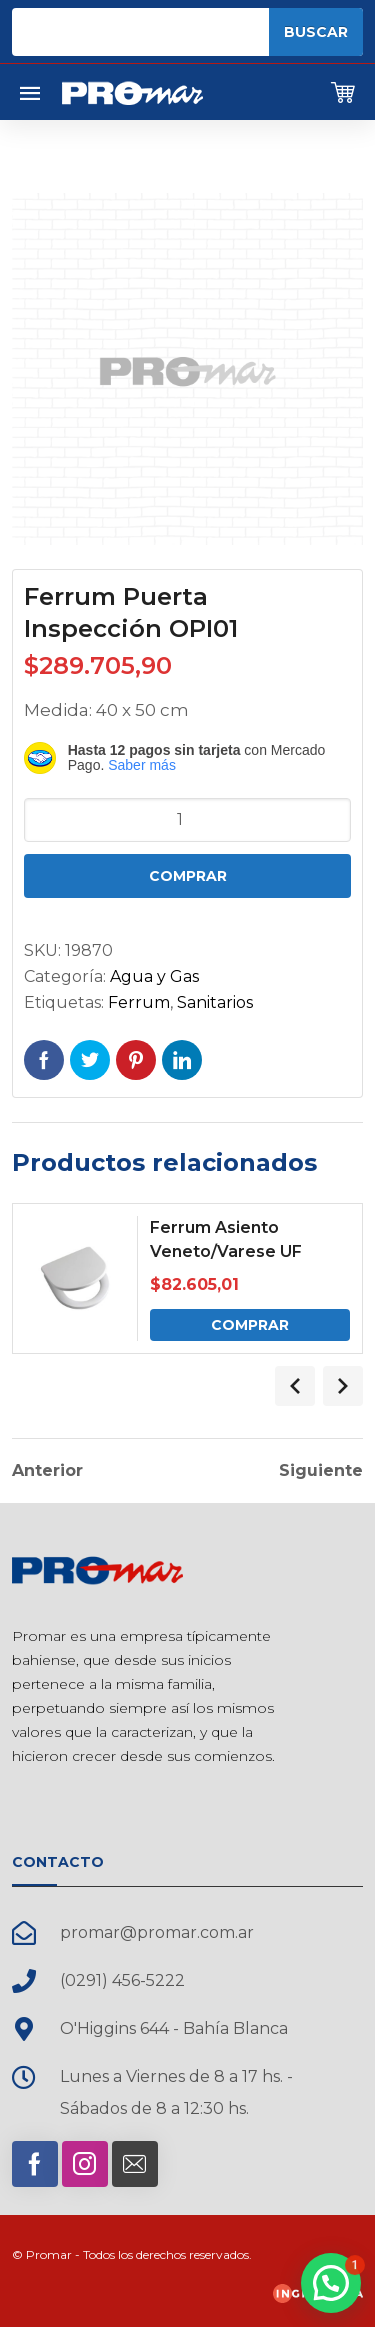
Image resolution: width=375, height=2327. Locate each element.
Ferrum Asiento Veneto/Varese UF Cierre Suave (226, 1251)
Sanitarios (215, 1002)
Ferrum (139, 1002)
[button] (331, 2283)
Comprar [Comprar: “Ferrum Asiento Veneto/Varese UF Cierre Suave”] (250, 1325)
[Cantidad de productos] (188, 820)
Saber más (142, 765)
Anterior (47, 1471)
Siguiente (321, 1471)
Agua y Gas (154, 976)
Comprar (188, 876)
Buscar (316, 32)
